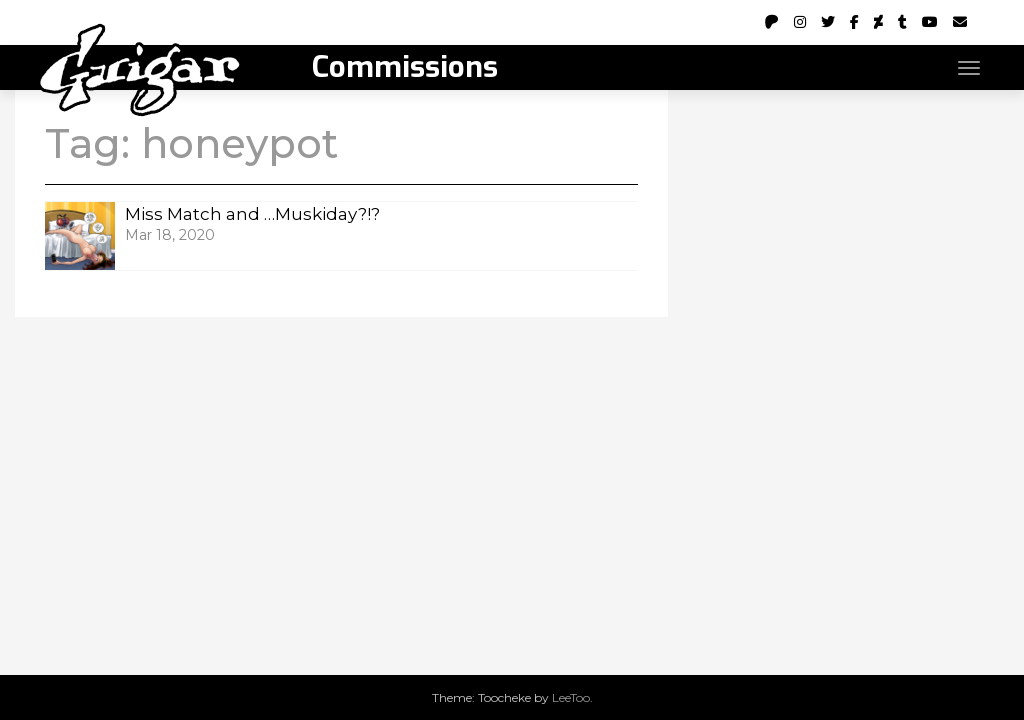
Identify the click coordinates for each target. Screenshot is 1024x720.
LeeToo (571, 697)
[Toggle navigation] (969, 68)
